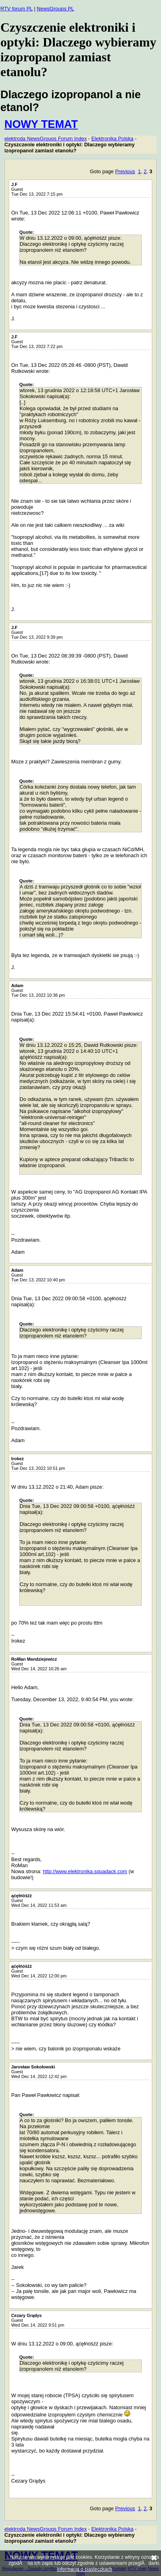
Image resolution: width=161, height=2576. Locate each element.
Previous (125, 171)
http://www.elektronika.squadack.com (85, 1871)
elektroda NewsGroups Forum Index (45, 139)
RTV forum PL (16, 9)
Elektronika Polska (112, 139)
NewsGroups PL (55, 9)
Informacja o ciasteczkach (84, 2569)
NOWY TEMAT (41, 124)
